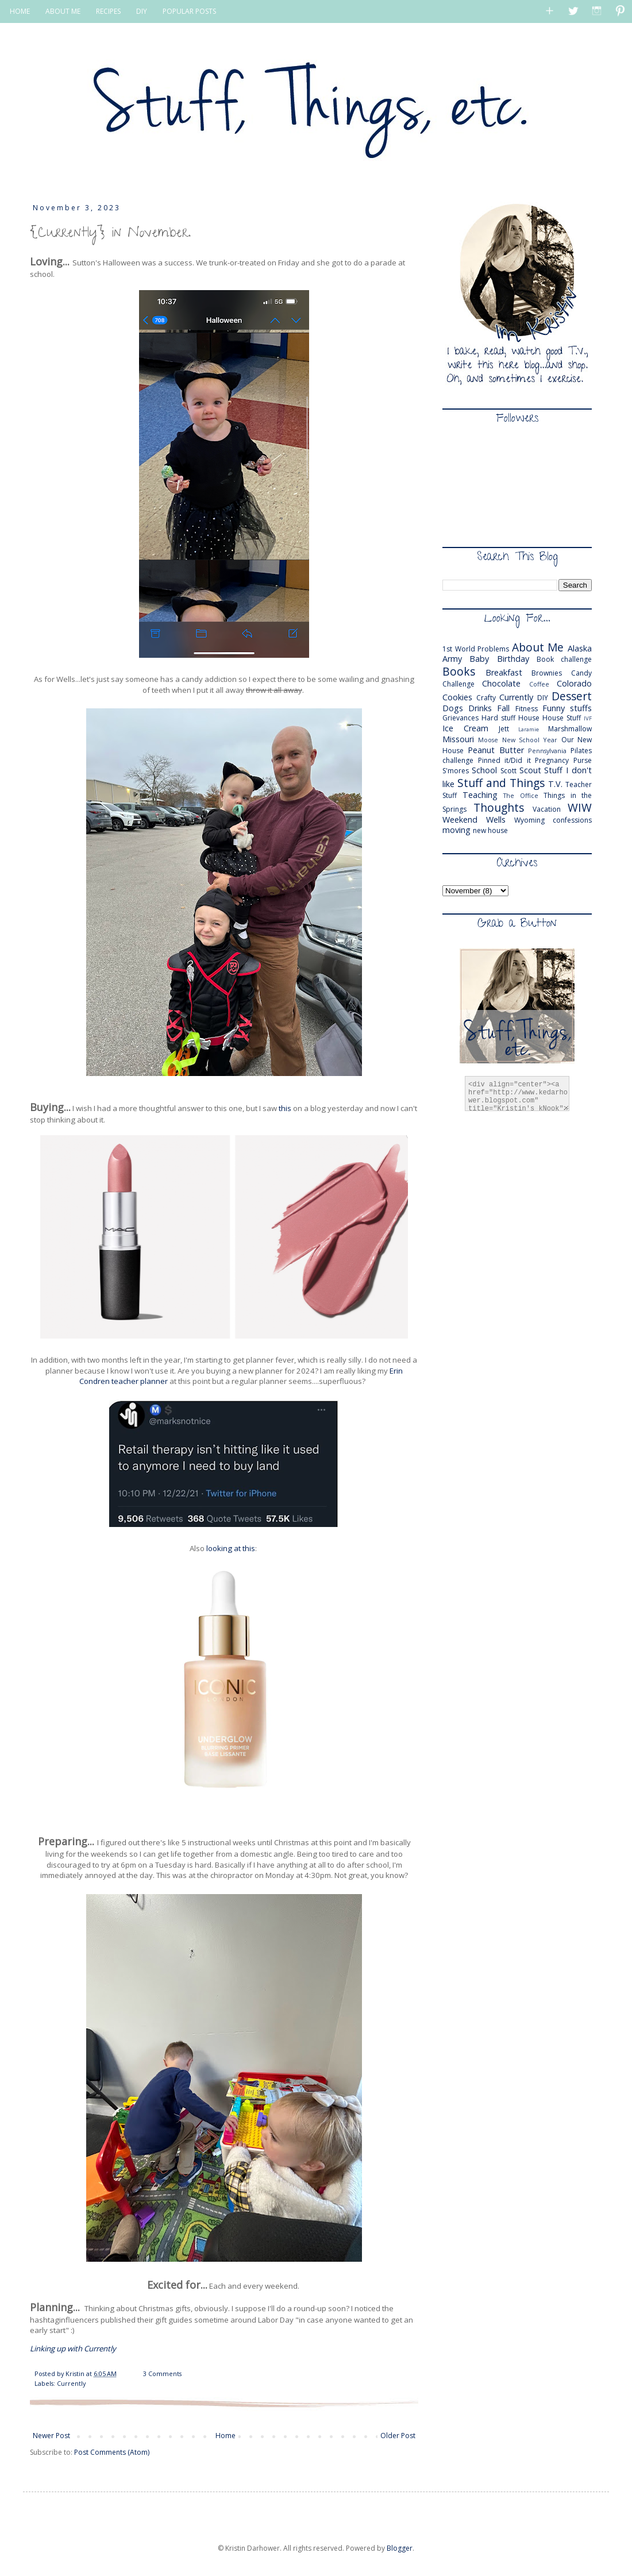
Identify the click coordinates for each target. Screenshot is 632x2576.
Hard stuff (498, 718)
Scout (530, 770)
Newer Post (51, 2435)
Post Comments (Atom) (111, 2452)
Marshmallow (570, 729)
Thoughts (498, 807)
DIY (141, 11)
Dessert (572, 696)
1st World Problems (475, 649)
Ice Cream (465, 728)
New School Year (530, 739)
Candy (581, 673)
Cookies (457, 697)
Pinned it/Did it (504, 760)
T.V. (555, 783)
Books (458, 671)
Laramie (528, 729)
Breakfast (503, 672)
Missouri (458, 739)
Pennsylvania (547, 750)
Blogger (400, 2548)
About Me (538, 647)
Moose (488, 739)
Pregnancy (552, 760)
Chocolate (501, 683)
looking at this (230, 1548)
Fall (503, 708)
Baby (479, 658)
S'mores (455, 771)
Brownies (546, 673)
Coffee (539, 684)
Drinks (480, 708)
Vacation (547, 809)
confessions (572, 820)
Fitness (526, 709)
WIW (580, 807)
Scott (508, 771)
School (484, 770)
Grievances (460, 718)
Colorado (574, 683)
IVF (588, 718)
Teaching (480, 794)
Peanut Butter (496, 750)
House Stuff (561, 718)
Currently (71, 2383)
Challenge (458, 684)
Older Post (397, 2435)
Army (452, 658)
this (286, 1108)
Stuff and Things (501, 782)
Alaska (580, 648)
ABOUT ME (62, 11)
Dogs (452, 708)
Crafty (486, 698)
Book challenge (564, 659)
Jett (504, 729)
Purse (582, 760)
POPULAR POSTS (189, 11)
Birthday (513, 658)
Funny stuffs (567, 708)
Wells (496, 819)
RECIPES (108, 11)
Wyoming (529, 820)
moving (456, 829)
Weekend (459, 819)
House (528, 718)
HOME (20, 11)
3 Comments (162, 2373)
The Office (520, 795)
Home (225, 2435)
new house (490, 830)
